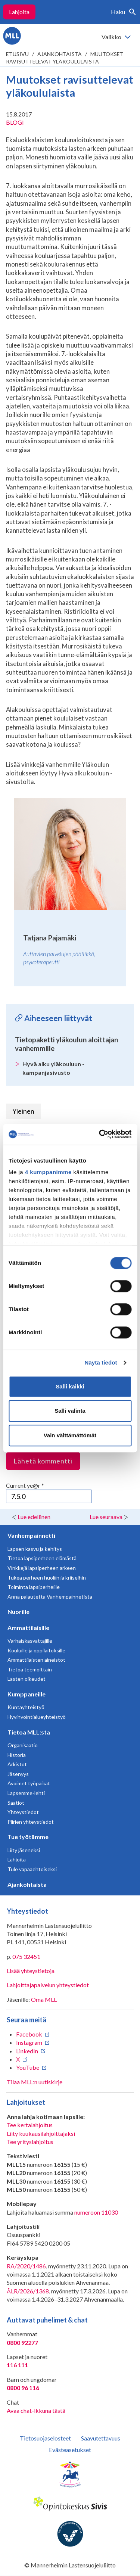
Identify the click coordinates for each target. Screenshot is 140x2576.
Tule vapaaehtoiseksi (32, 1869)
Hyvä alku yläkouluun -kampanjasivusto (53, 1068)
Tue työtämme (28, 1836)
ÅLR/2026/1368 (28, 2291)
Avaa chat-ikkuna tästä (36, 2410)
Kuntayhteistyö (25, 1707)
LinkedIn (27, 2050)
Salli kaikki (70, 1386)
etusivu (17, 54)
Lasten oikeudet (26, 1679)
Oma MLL (44, 1999)
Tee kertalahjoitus (30, 2124)
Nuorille (18, 1611)
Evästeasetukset (70, 2449)
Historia (16, 1755)
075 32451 (26, 1956)
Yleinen (23, 1111)
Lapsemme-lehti (26, 1793)
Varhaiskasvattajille (29, 1640)
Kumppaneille (26, 1694)
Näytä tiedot (101, 1362)
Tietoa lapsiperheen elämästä (42, 1558)
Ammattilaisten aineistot (36, 1659)
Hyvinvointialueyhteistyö (36, 1717)
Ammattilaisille (28, 1627)
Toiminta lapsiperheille (33, 1587)
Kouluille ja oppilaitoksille (36, 1650)
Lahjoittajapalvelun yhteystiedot (48, 1984)
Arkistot (17, 1764)
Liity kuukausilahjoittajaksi (41, 2133)
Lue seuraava (106, 1516)
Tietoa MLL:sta (28, 1732)
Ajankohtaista (59, 54)
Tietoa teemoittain (29, 1669)
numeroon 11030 (96, 2212)
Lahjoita (19, 11)
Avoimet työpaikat (28, 1783)
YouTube (27, 2067)
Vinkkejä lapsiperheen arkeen (41, 1568)
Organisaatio (22, 1745)
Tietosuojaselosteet (45, 2438)
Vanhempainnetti (31, 1535)
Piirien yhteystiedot (30, 1822)
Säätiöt (15, 1802)
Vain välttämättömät (70, 1435)
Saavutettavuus (100, 2438)
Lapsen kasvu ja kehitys (34, 1549)
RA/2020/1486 (26, 2265)
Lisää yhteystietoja (31, 1970)
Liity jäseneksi (23, 1850)
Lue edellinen (34, 1516)
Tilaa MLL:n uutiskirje (34, 2081)
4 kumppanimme (48, 1172)
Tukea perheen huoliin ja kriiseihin (46, 1577)
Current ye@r (25, 1485)
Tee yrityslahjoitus (30, 2141)
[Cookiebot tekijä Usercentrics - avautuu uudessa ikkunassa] (99, 1134)
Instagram (29, 2042)
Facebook (29, 2034)
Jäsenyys (18, 1774)
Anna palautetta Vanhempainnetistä (49, 1596)
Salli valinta (70, 1410)
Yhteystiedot (23, 1812)
